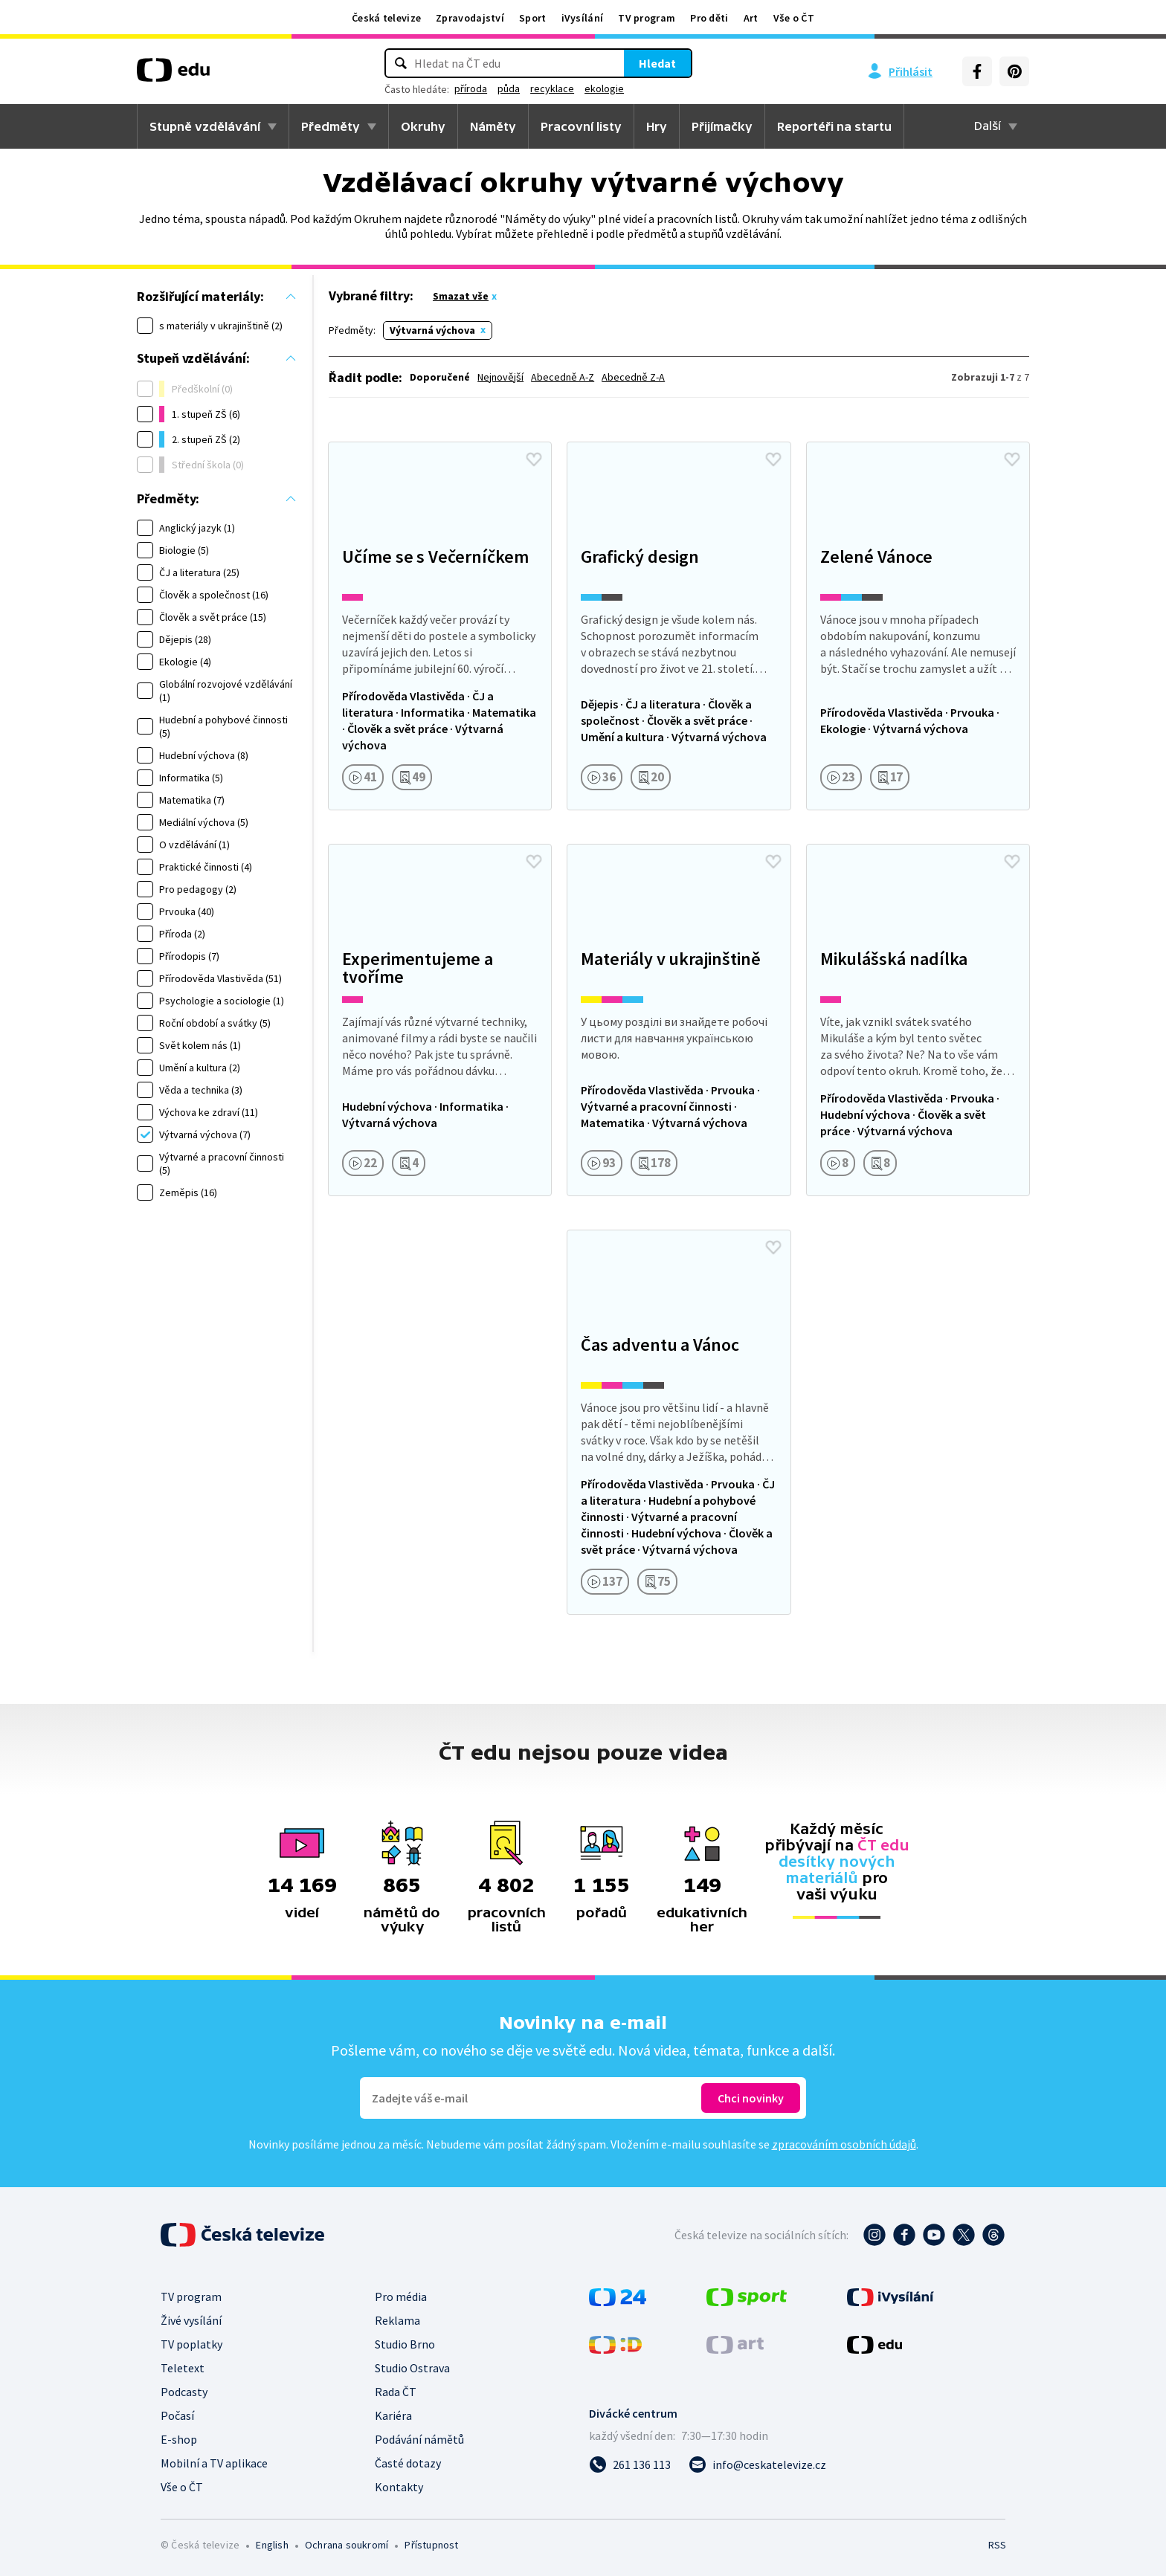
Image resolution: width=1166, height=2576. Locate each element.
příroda (470, 88)
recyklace (552, 88)
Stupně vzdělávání (204, 126)
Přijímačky (722, 126)
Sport (533, 18)
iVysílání (582, 18)
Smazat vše (461, 296)
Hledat (657, 63)
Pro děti (709, 18)
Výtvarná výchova (432, 330)
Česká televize (386, 18)
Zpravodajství (470, 18)
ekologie (604, 88)
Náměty (493, 126)
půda (508, 88)
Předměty (330, 126)
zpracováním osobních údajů (844, 2144)
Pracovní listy (581, 126)
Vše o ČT (793, 18)
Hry (656, 126)
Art (751, 18)
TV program (646, 18)
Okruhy (423, 126)
